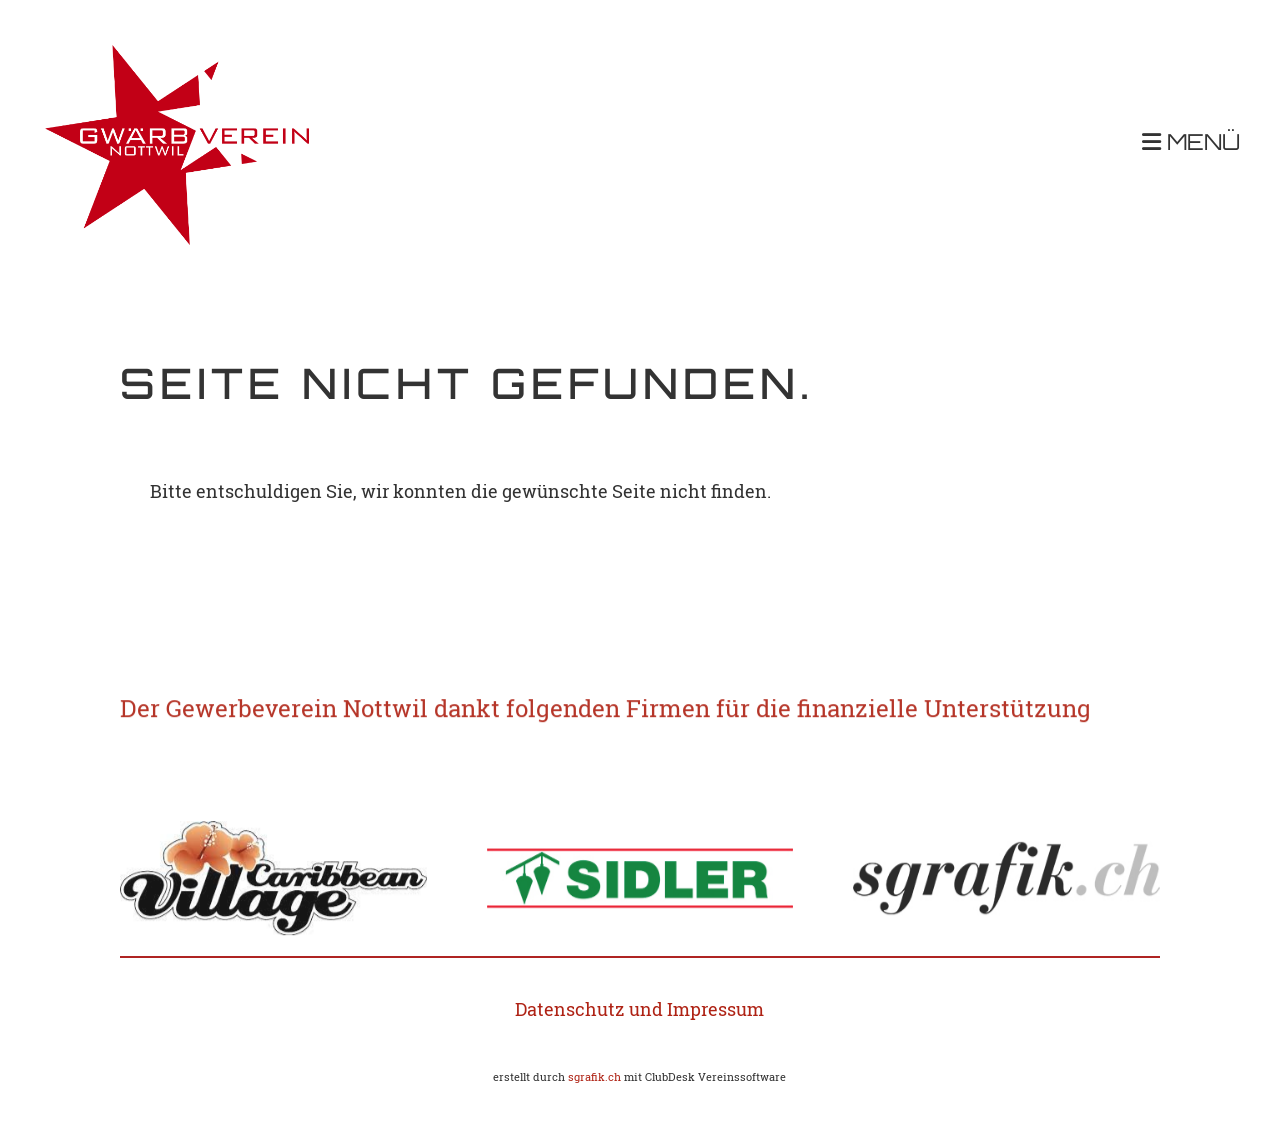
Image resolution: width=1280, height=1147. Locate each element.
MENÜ (1191, 143)
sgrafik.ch (594, 1077)
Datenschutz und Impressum (639, 1009)
